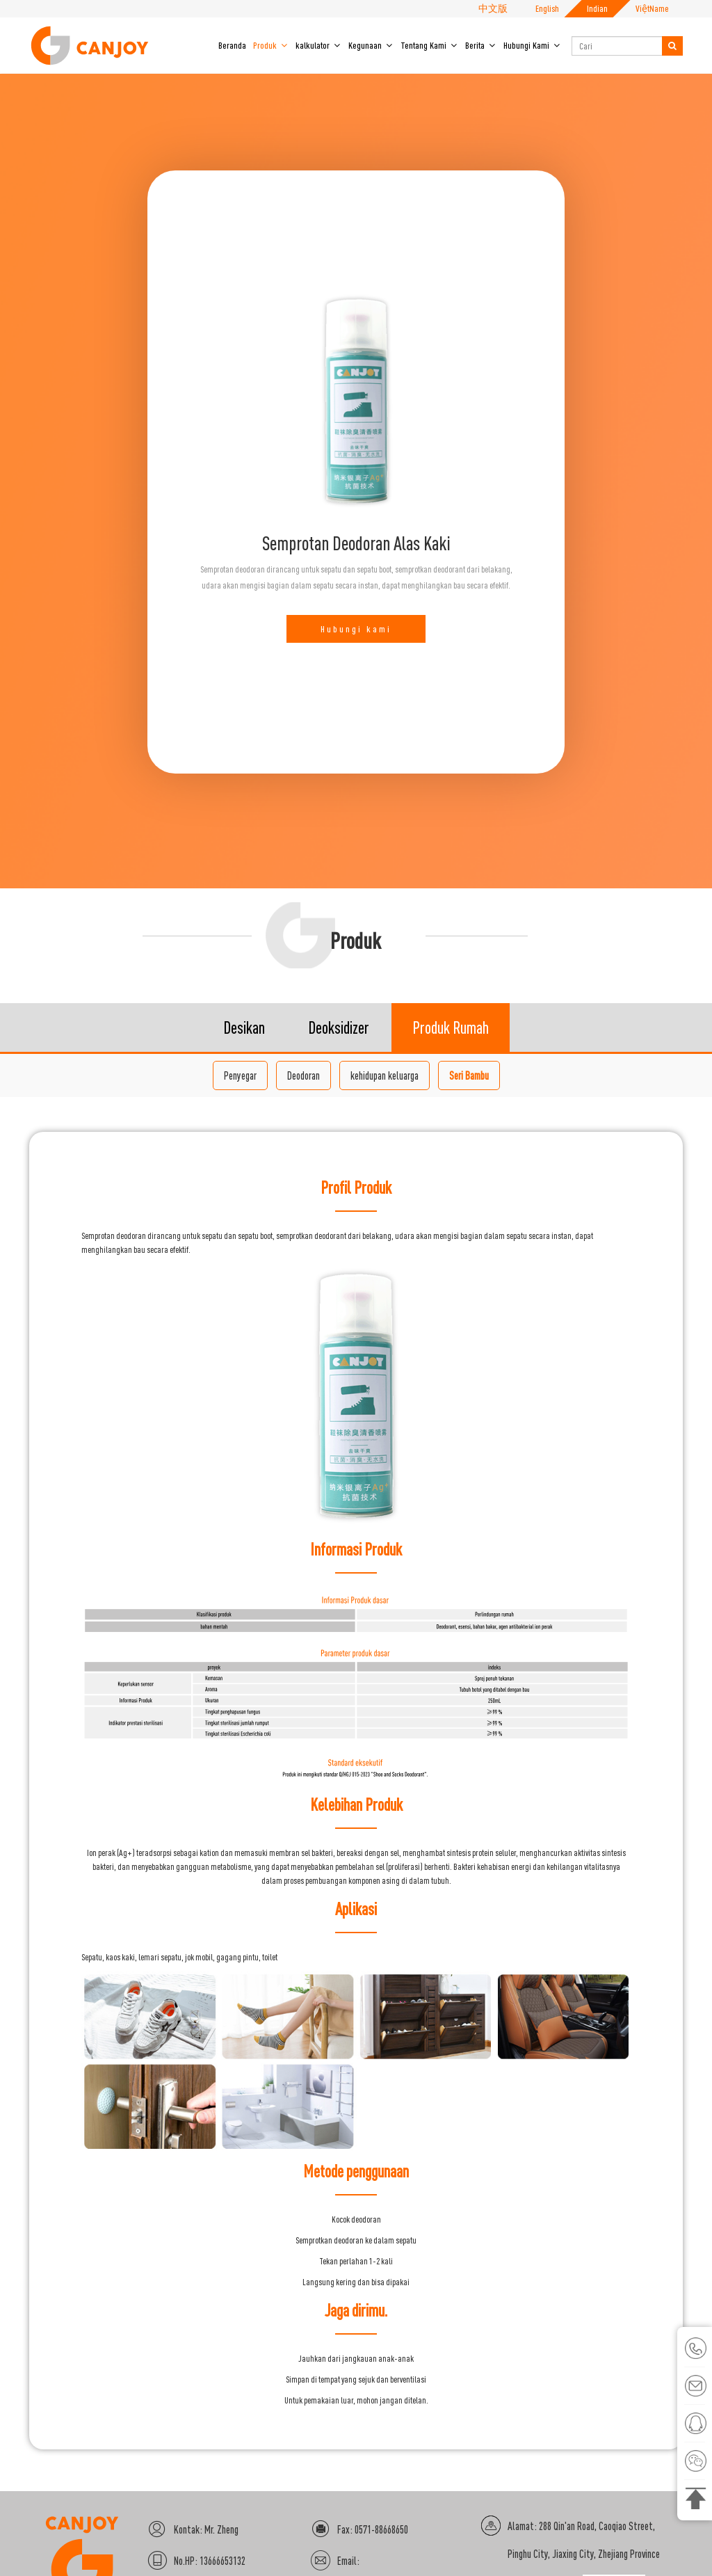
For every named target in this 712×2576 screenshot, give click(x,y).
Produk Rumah (450, 1148)
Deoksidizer (338, 1148)
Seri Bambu (469, 1196)
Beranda (232, 45)
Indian (597, 8)
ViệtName (652, 8)
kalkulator (318, 45)
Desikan (244, 1148)
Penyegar (240, 1196)
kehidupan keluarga (384, 1196)
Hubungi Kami (532, 45)
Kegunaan (371, 45)
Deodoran (303, 1196)
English (547, 8)
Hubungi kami (356, 688)
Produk (271, 45)
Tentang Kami (429, 45)
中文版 (493, 8)
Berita (480, 45)
